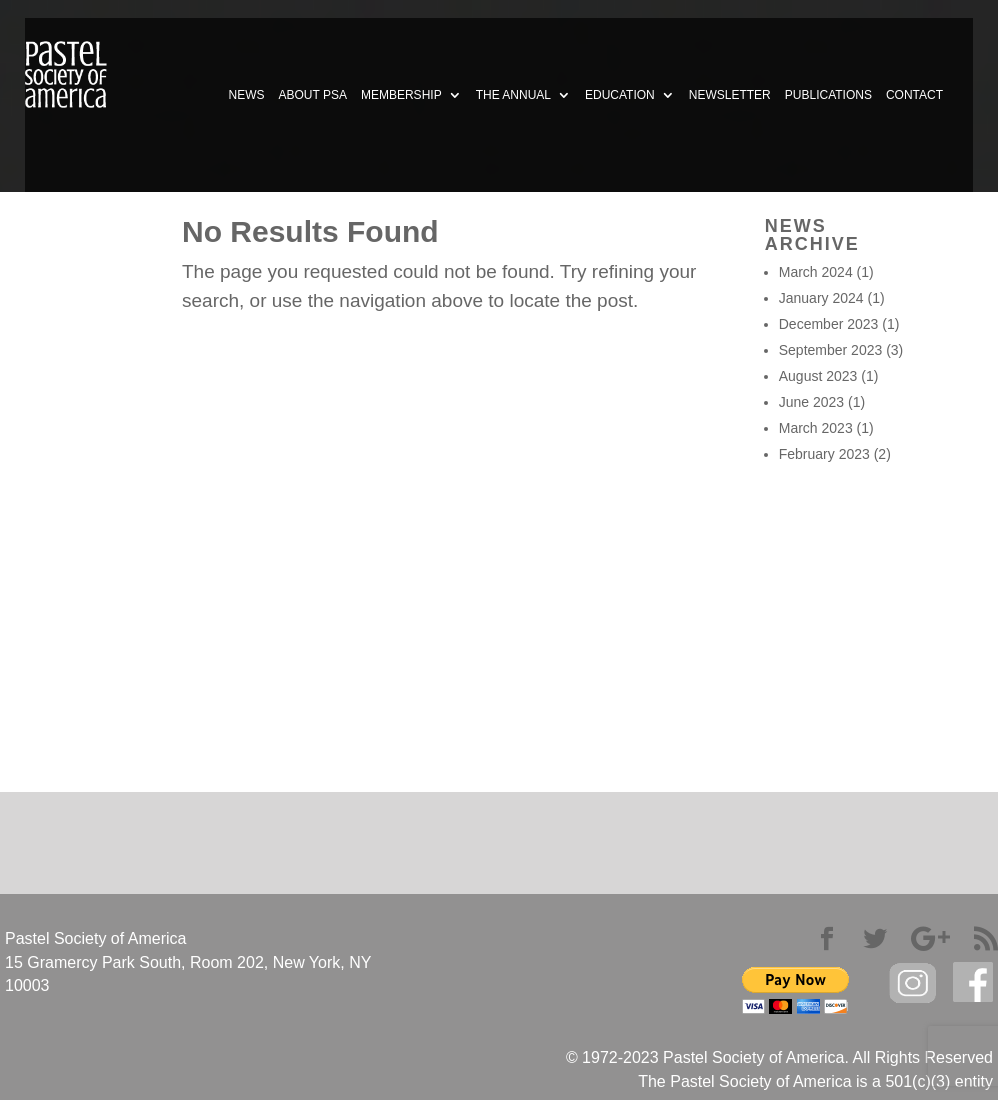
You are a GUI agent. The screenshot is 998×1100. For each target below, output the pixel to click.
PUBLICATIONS (828, 95)
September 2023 (831, 350)
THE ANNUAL (513, 95)
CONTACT (914, 95)
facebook (973, 982)
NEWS (246, 95)
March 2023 (816, 428)
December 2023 (829, 324)
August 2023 (818, 376)
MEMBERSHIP (401, 95)
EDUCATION (620, 95)
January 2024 (821, 298)
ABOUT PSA (312, 95)
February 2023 (824, 454)
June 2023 (811, 402)
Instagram (913, 983)
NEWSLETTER (730, 95)
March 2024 (816, 272)
